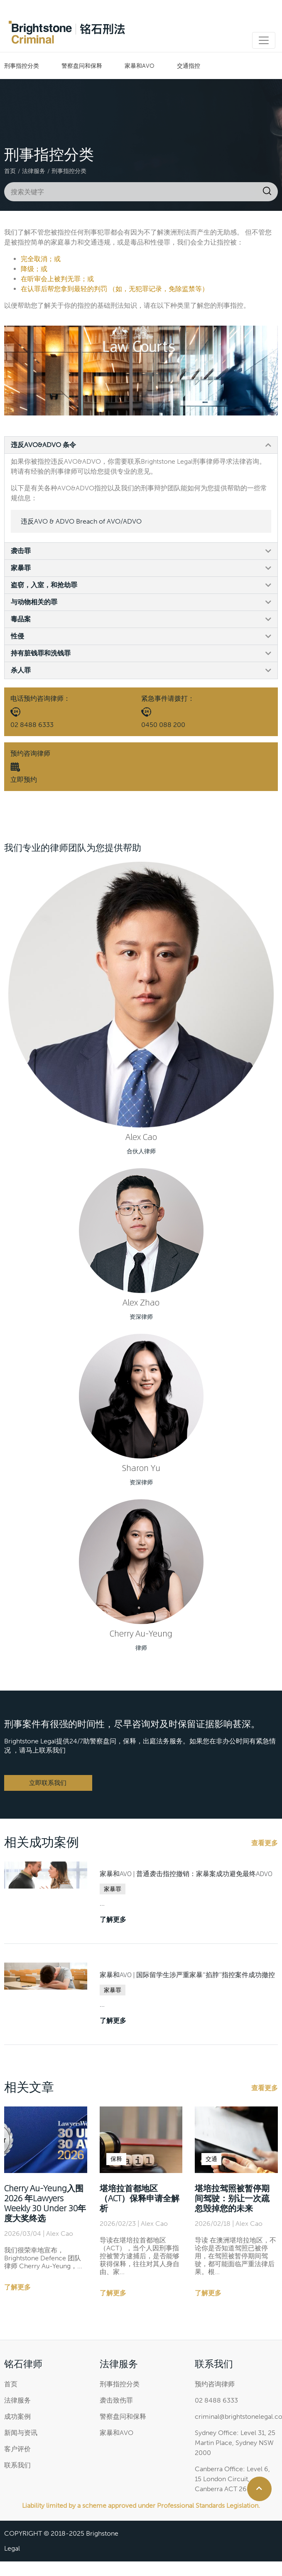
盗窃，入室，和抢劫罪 (44, 585)
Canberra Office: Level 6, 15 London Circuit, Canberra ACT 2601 (232, 2479)
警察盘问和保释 (81, 65)
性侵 (17, 636)
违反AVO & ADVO (81, 521)
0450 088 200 (163, 725)
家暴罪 (21, 568)
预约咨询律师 (215, 2384)
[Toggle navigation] (263, 40)
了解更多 (113, 1919)
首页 (10, 171)
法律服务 (33, 171)
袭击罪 (21, 551)
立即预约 (23, 780)
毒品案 (21, 619)
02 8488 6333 (32, 725)
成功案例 (17, 2416)
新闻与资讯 (20, 2433)
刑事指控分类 (21, 65)
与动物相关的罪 (34, 602)
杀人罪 (21, 670)
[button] (141, 445)
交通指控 (188, 65)
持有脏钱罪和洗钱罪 (41, 653)
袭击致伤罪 (116, 2400)
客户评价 (17, 2449)
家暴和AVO (139, 65)
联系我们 (17, 2465)
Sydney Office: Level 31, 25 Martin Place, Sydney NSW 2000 (235, 2443)
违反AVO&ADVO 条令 (43, 445)
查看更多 (264, 1843)
